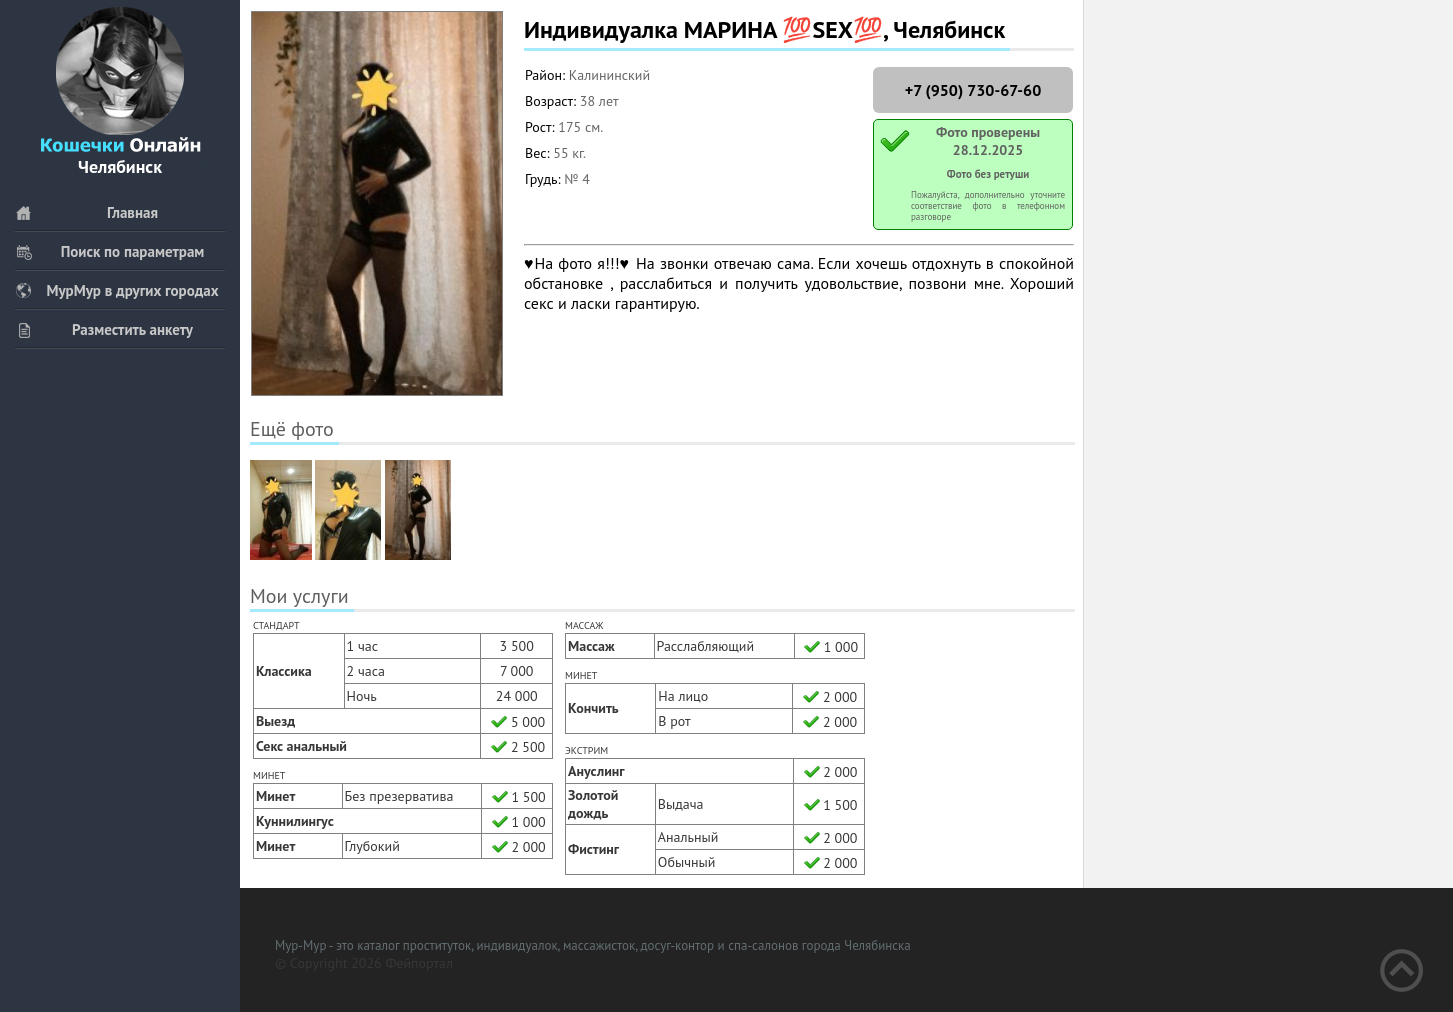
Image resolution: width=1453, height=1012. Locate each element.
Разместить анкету (104, 329)
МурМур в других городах (117, 290)
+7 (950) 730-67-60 (973, 90)
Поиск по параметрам (109, 251)
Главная (86, 212)
